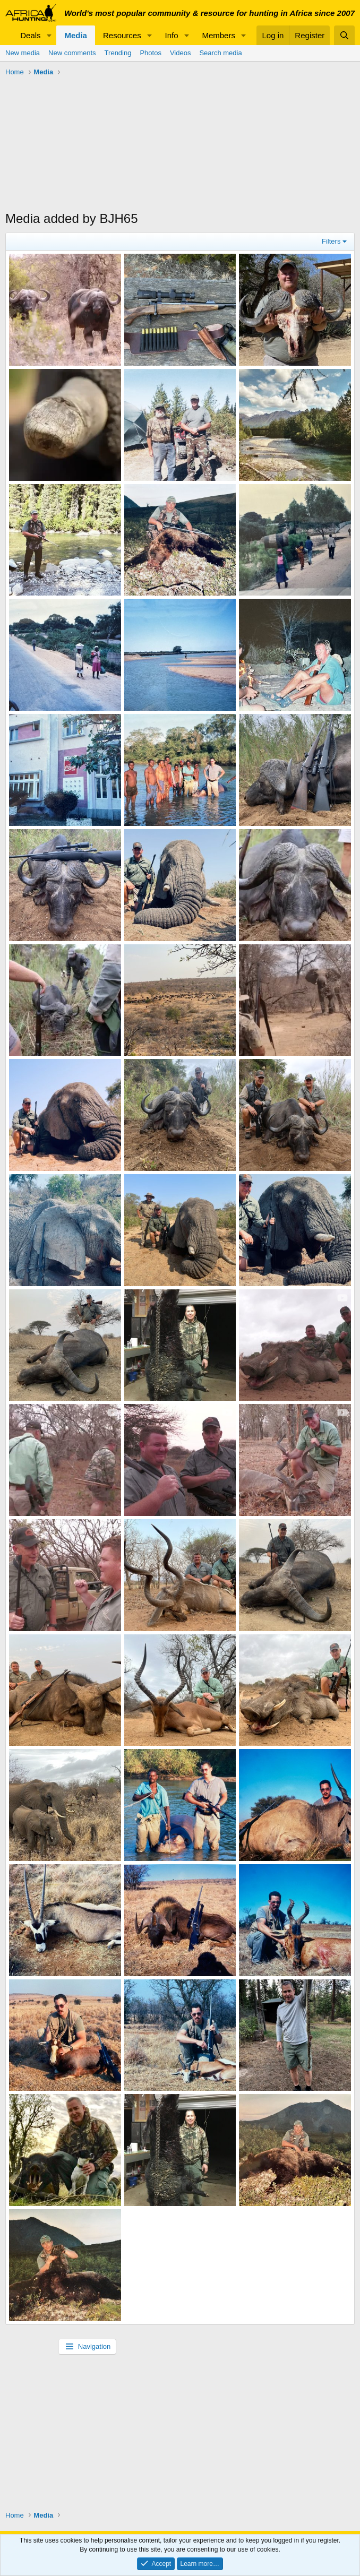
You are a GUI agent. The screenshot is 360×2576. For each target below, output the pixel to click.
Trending (118, 53)
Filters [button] (331, 241)
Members (218, 35)
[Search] (344, 35)
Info (171, 35)
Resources (122, 35)
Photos (150, 53)
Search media (220, 53)
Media (75, 35)
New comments (72, 53)
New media (22, 53)
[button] (48, 35)
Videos (180, 53)
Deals (30, 35)
